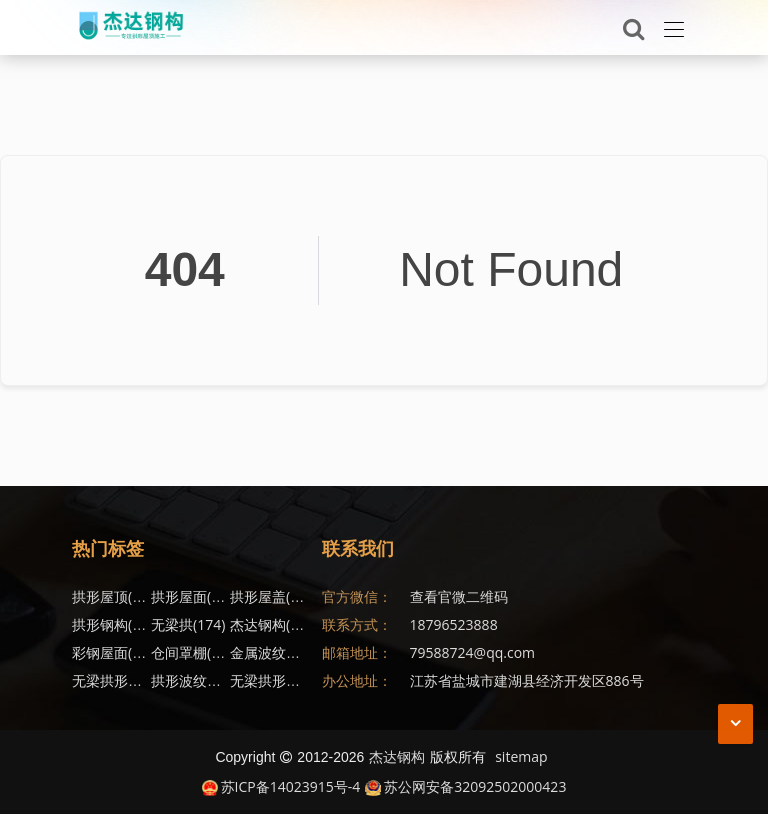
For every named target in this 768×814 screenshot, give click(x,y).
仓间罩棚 (191, 652)
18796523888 (454, 624)
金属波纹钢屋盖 (291, 652)
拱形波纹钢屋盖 (212, 680)
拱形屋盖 (274, 596)
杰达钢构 (274, 624)
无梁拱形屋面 (284, 680)
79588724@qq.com (473, 652)
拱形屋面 (195, 596)
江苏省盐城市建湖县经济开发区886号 (527, 680)
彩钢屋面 (116, 652)
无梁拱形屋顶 (126, 680)
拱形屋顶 (116, 596)
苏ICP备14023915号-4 (281, 786)
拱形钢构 (116, 624)
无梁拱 (188, 624)
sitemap (521, 756)
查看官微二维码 (459, 596)
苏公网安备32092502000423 (465, 786)
